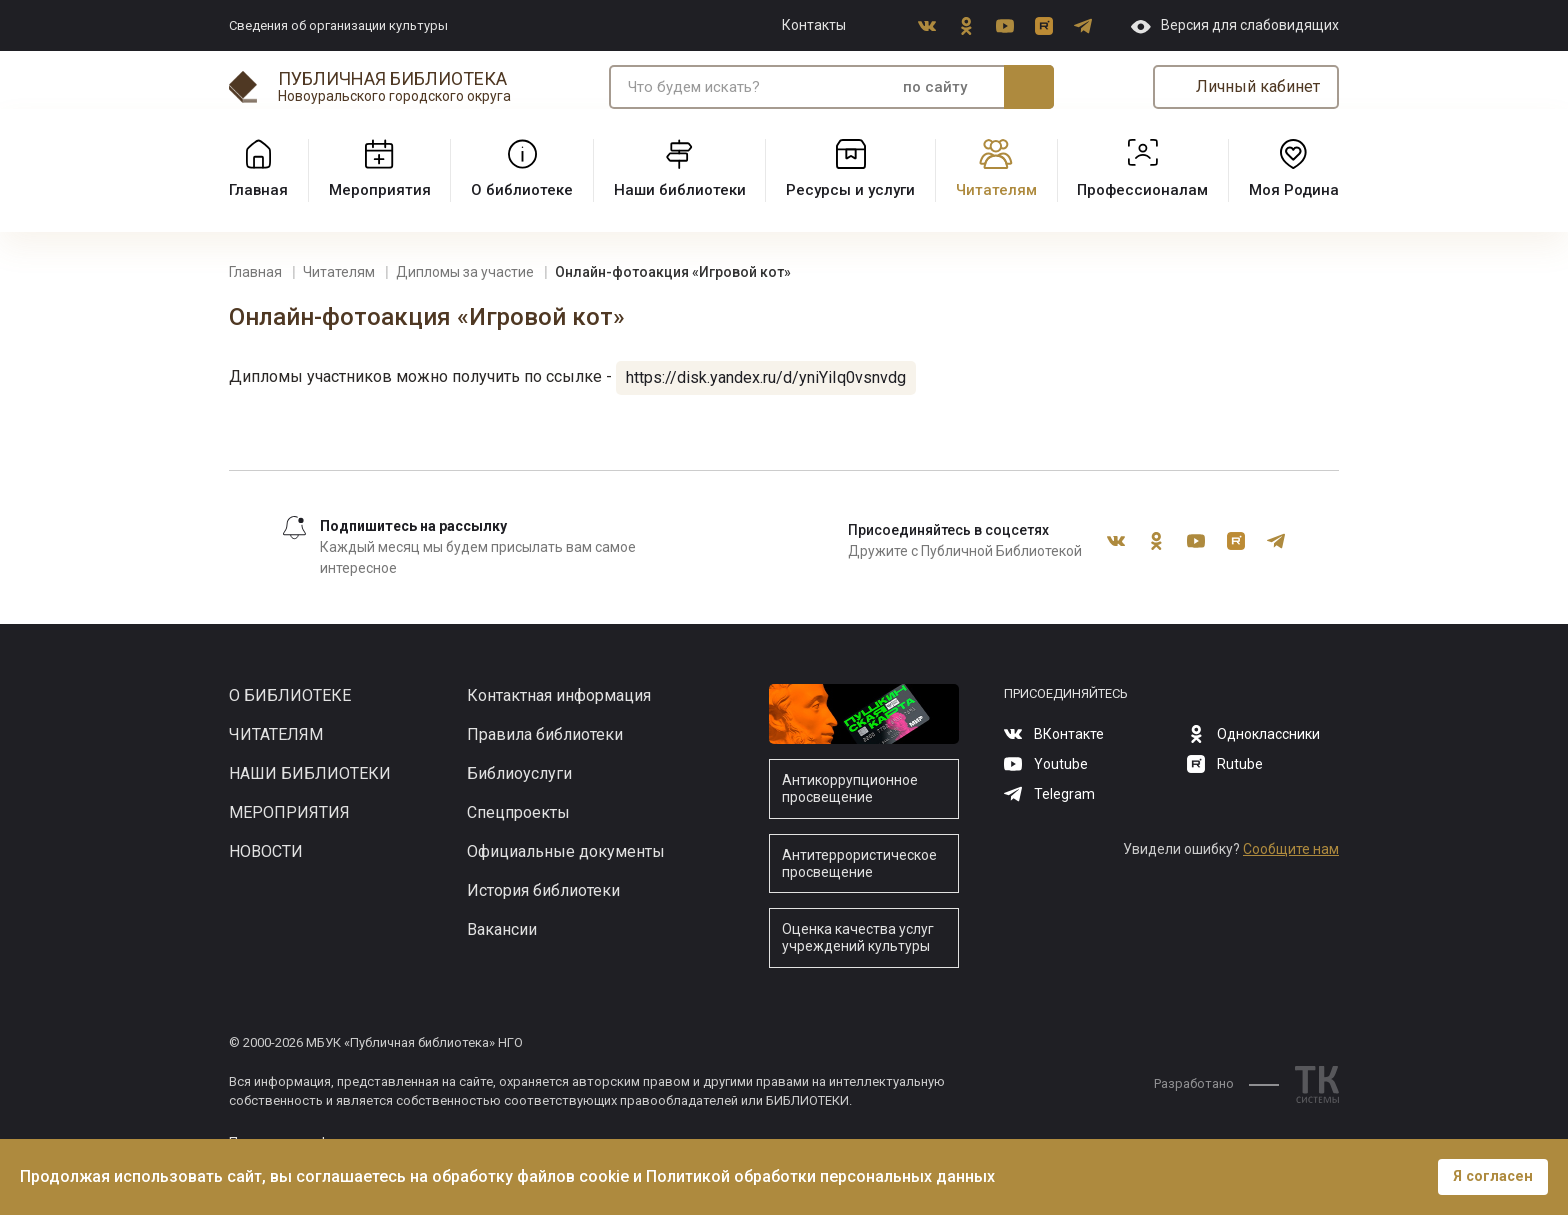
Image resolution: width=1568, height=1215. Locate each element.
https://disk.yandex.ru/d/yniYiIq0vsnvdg (766, 377)
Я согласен (1493, 1176)
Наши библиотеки (310, 773)
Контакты (814, 25)
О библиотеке (290, 695)
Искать (1029, 87)
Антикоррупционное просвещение (850, 788)
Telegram (1083, 26)
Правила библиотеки (545, 734)
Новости (266, 851)
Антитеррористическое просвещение (859, 863)
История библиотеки (543, 890)
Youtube (1005, 26)
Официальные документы (566, 851)
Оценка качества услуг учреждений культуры (858, 937)
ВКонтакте (927, 26)
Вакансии (502, 929)
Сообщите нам (1291, 849)
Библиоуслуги (519, 773)
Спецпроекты (518, 812)
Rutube (1044, 26)
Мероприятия (289, 812)
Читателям (276, 734)
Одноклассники (966, 26)
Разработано (1216, 1083)
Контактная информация (559, 695)
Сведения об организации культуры (338, 25)
